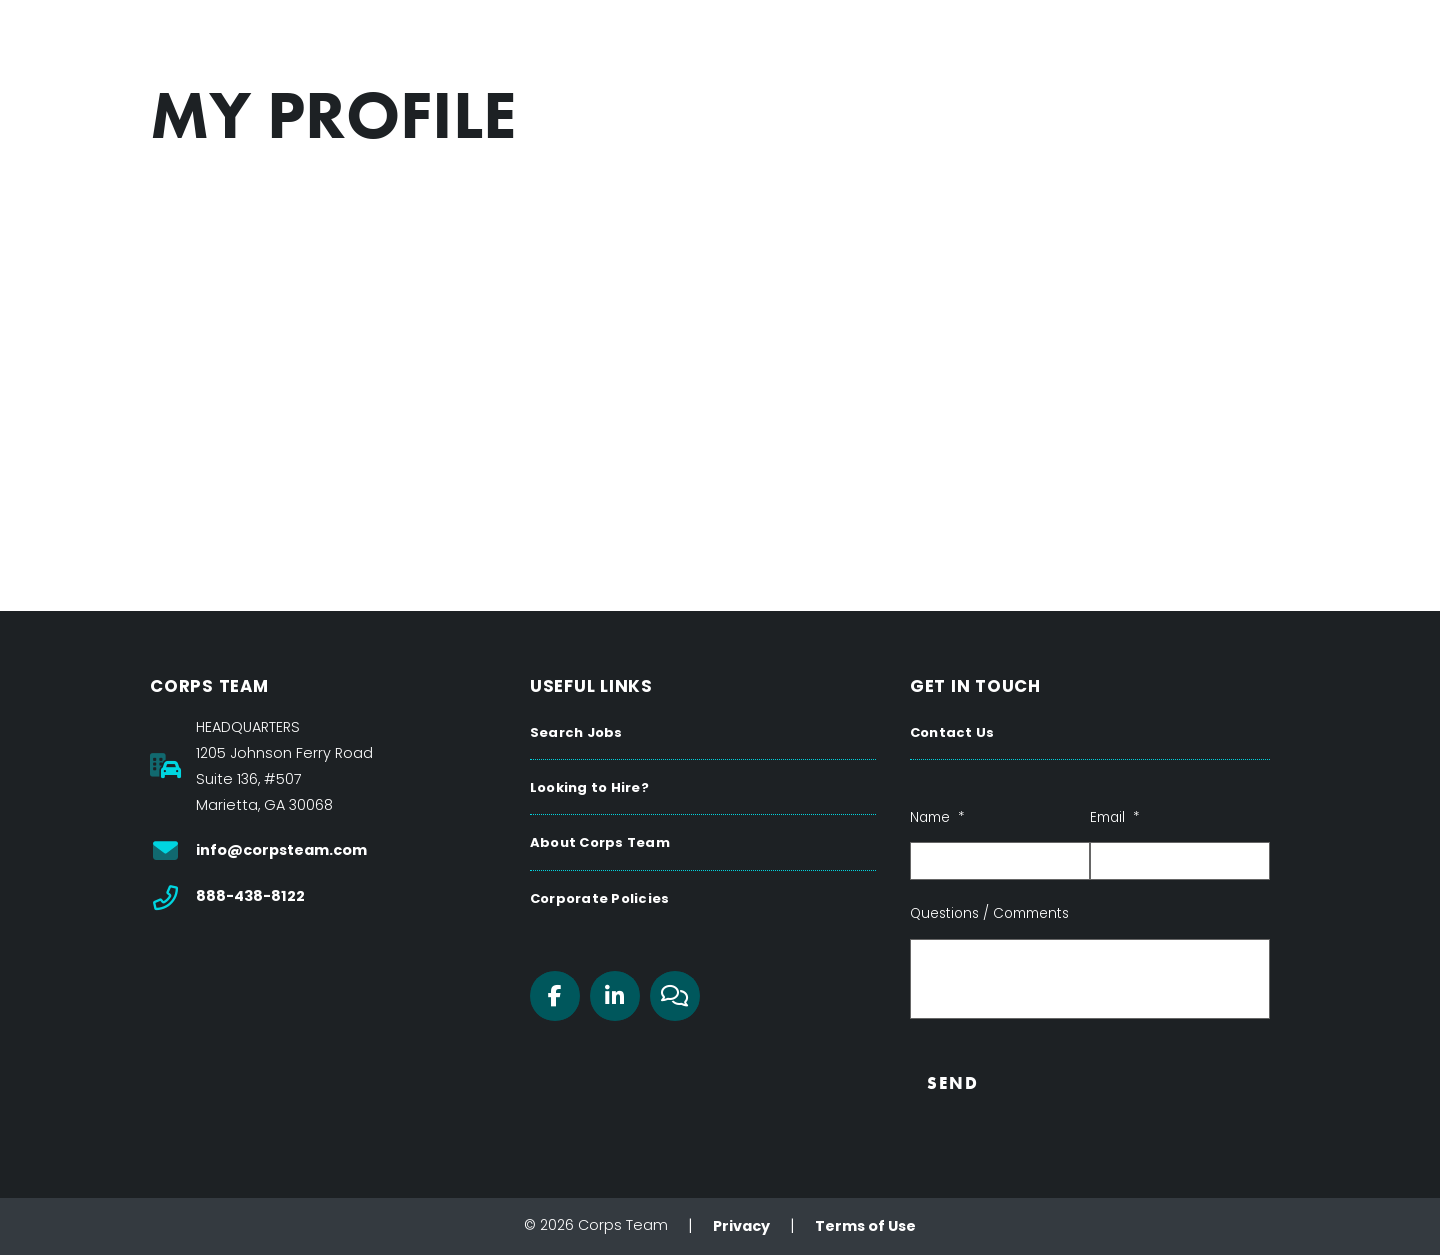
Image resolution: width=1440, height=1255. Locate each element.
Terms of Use (865, 1226)
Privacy (741, 1226)
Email (1114, 818)
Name (937, 818)
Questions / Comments (989, 914)
